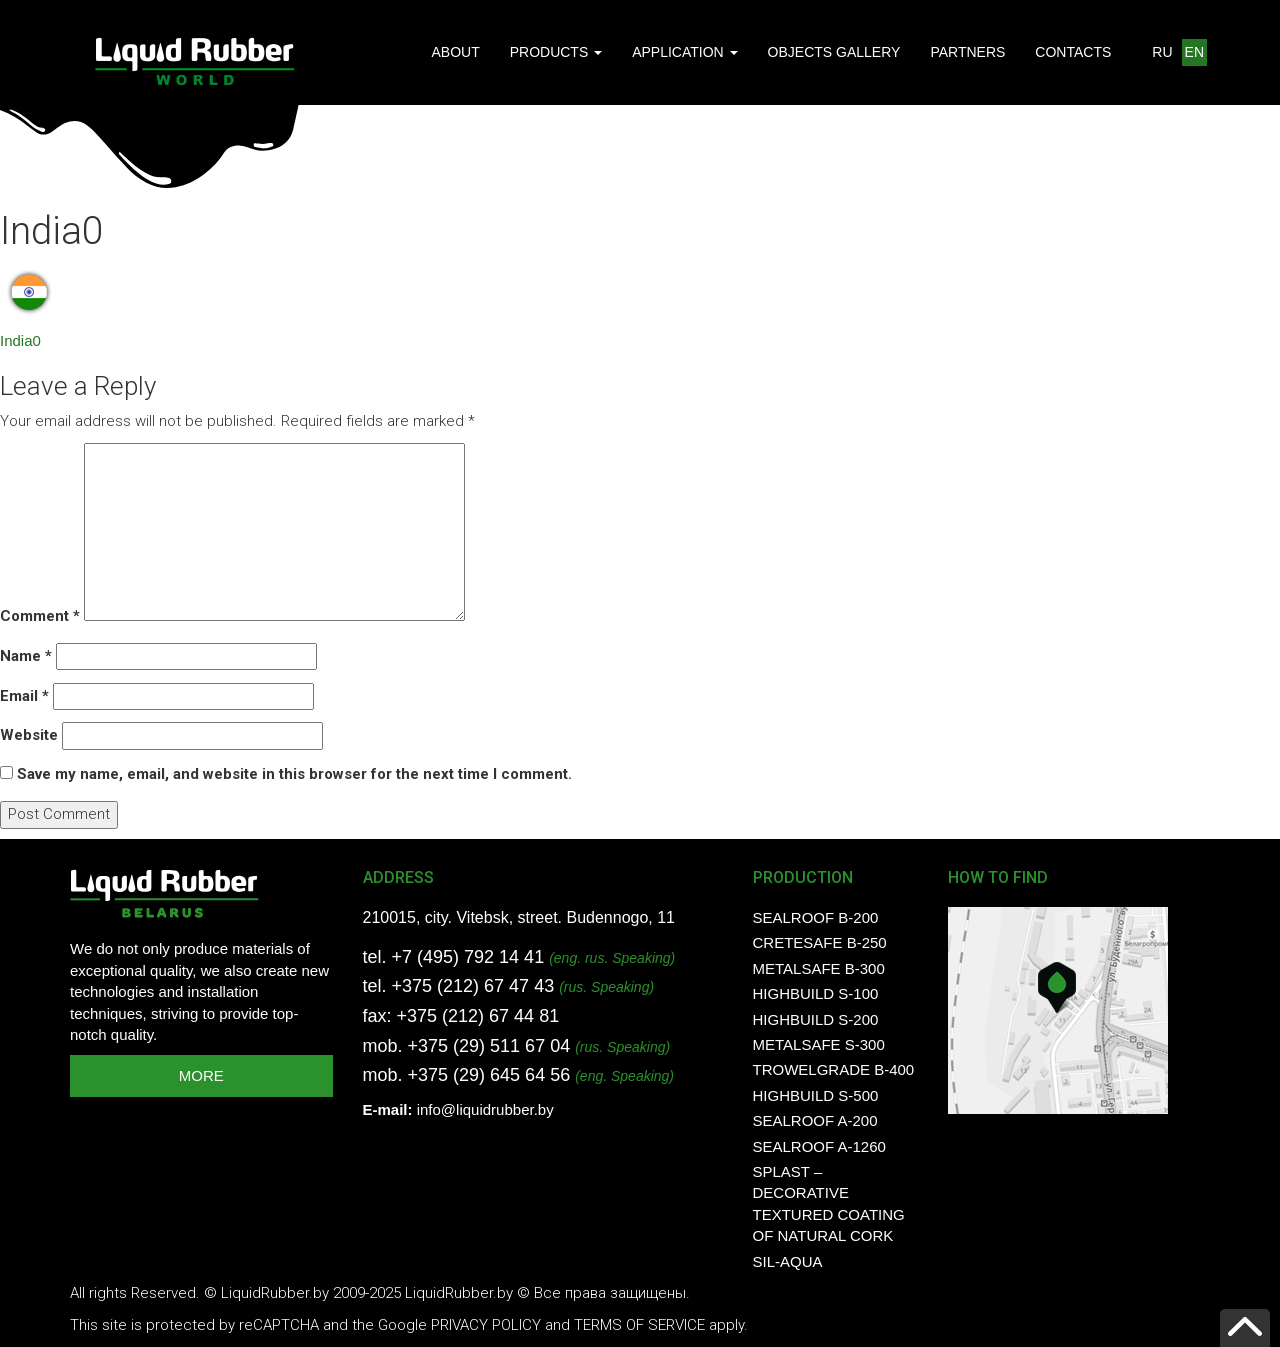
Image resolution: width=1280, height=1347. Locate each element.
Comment (40, 616)
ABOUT (455, 52)
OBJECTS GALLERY (834, 52)
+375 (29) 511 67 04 (489, 1046)
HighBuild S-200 (816, 1019)
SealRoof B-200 (816, 917)
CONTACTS (1073, 52)
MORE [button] (201, 1075)
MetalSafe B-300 (819, 968)
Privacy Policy (486, 1325)
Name (26, 656)
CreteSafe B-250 (820, 942)
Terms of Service (639, 1325)
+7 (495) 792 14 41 (468, 957)
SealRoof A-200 (815, 1120)
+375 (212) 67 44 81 (478, 1016)
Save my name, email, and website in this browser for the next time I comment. (294, 774)
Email (24, 696)
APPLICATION (684, 52)
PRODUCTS (556, 52)
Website (29, 735)
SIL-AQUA (788, 1261)
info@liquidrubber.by (485, 1109)
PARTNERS (967, 52)
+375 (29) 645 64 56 (489, 1075)
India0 (20, 340)
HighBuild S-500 (816, 1095)
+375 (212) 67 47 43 (473, 986)
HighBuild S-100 (816, 993)
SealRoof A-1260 (819, 1146)
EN (1194, 52)
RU (1162, 52)
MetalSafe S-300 (819, 1044)
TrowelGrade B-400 (834, 1069)
